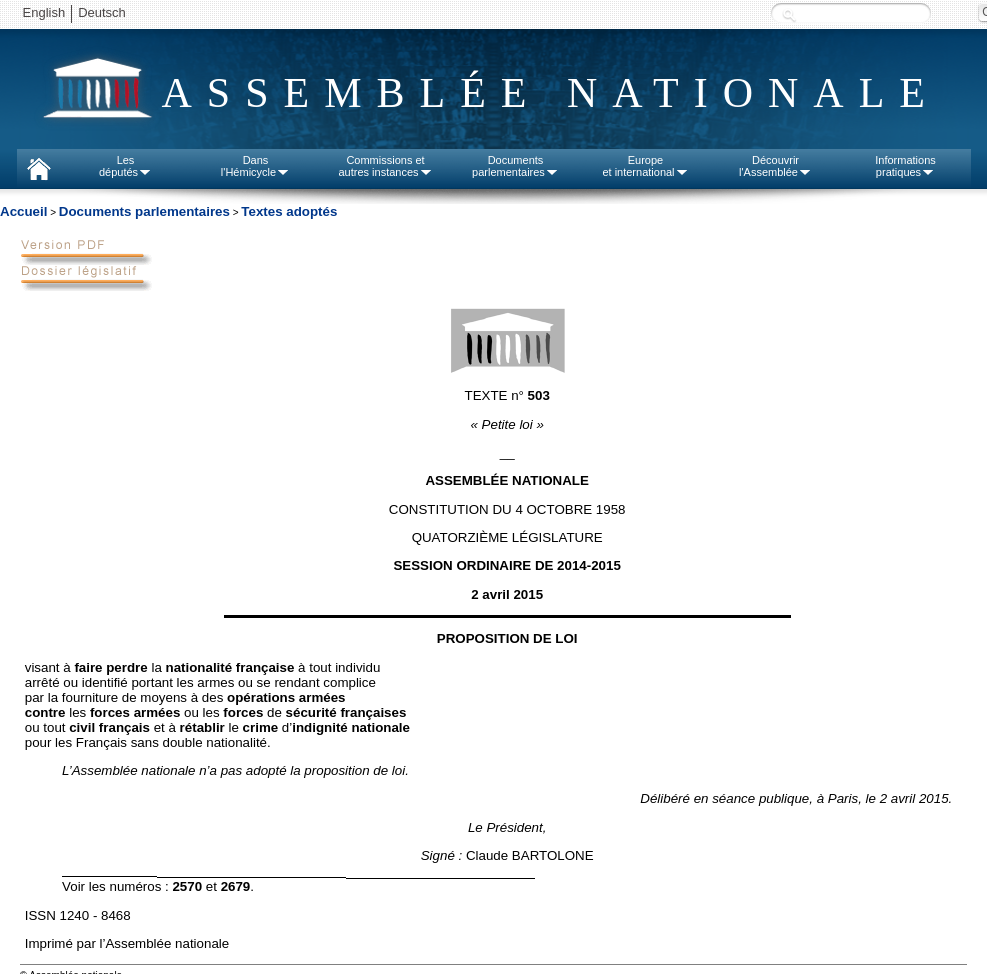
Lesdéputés (125, 166)
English (44, 12)
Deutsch (102, 12)
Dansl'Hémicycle (255, 166)
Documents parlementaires (144, 211)
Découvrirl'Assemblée (775, 166)
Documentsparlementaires (515, 166)
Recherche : (789, 14)
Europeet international (645, 166)
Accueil (23, 211)
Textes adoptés (289, 211)
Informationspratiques (905, 166)
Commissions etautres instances (385, 166)
